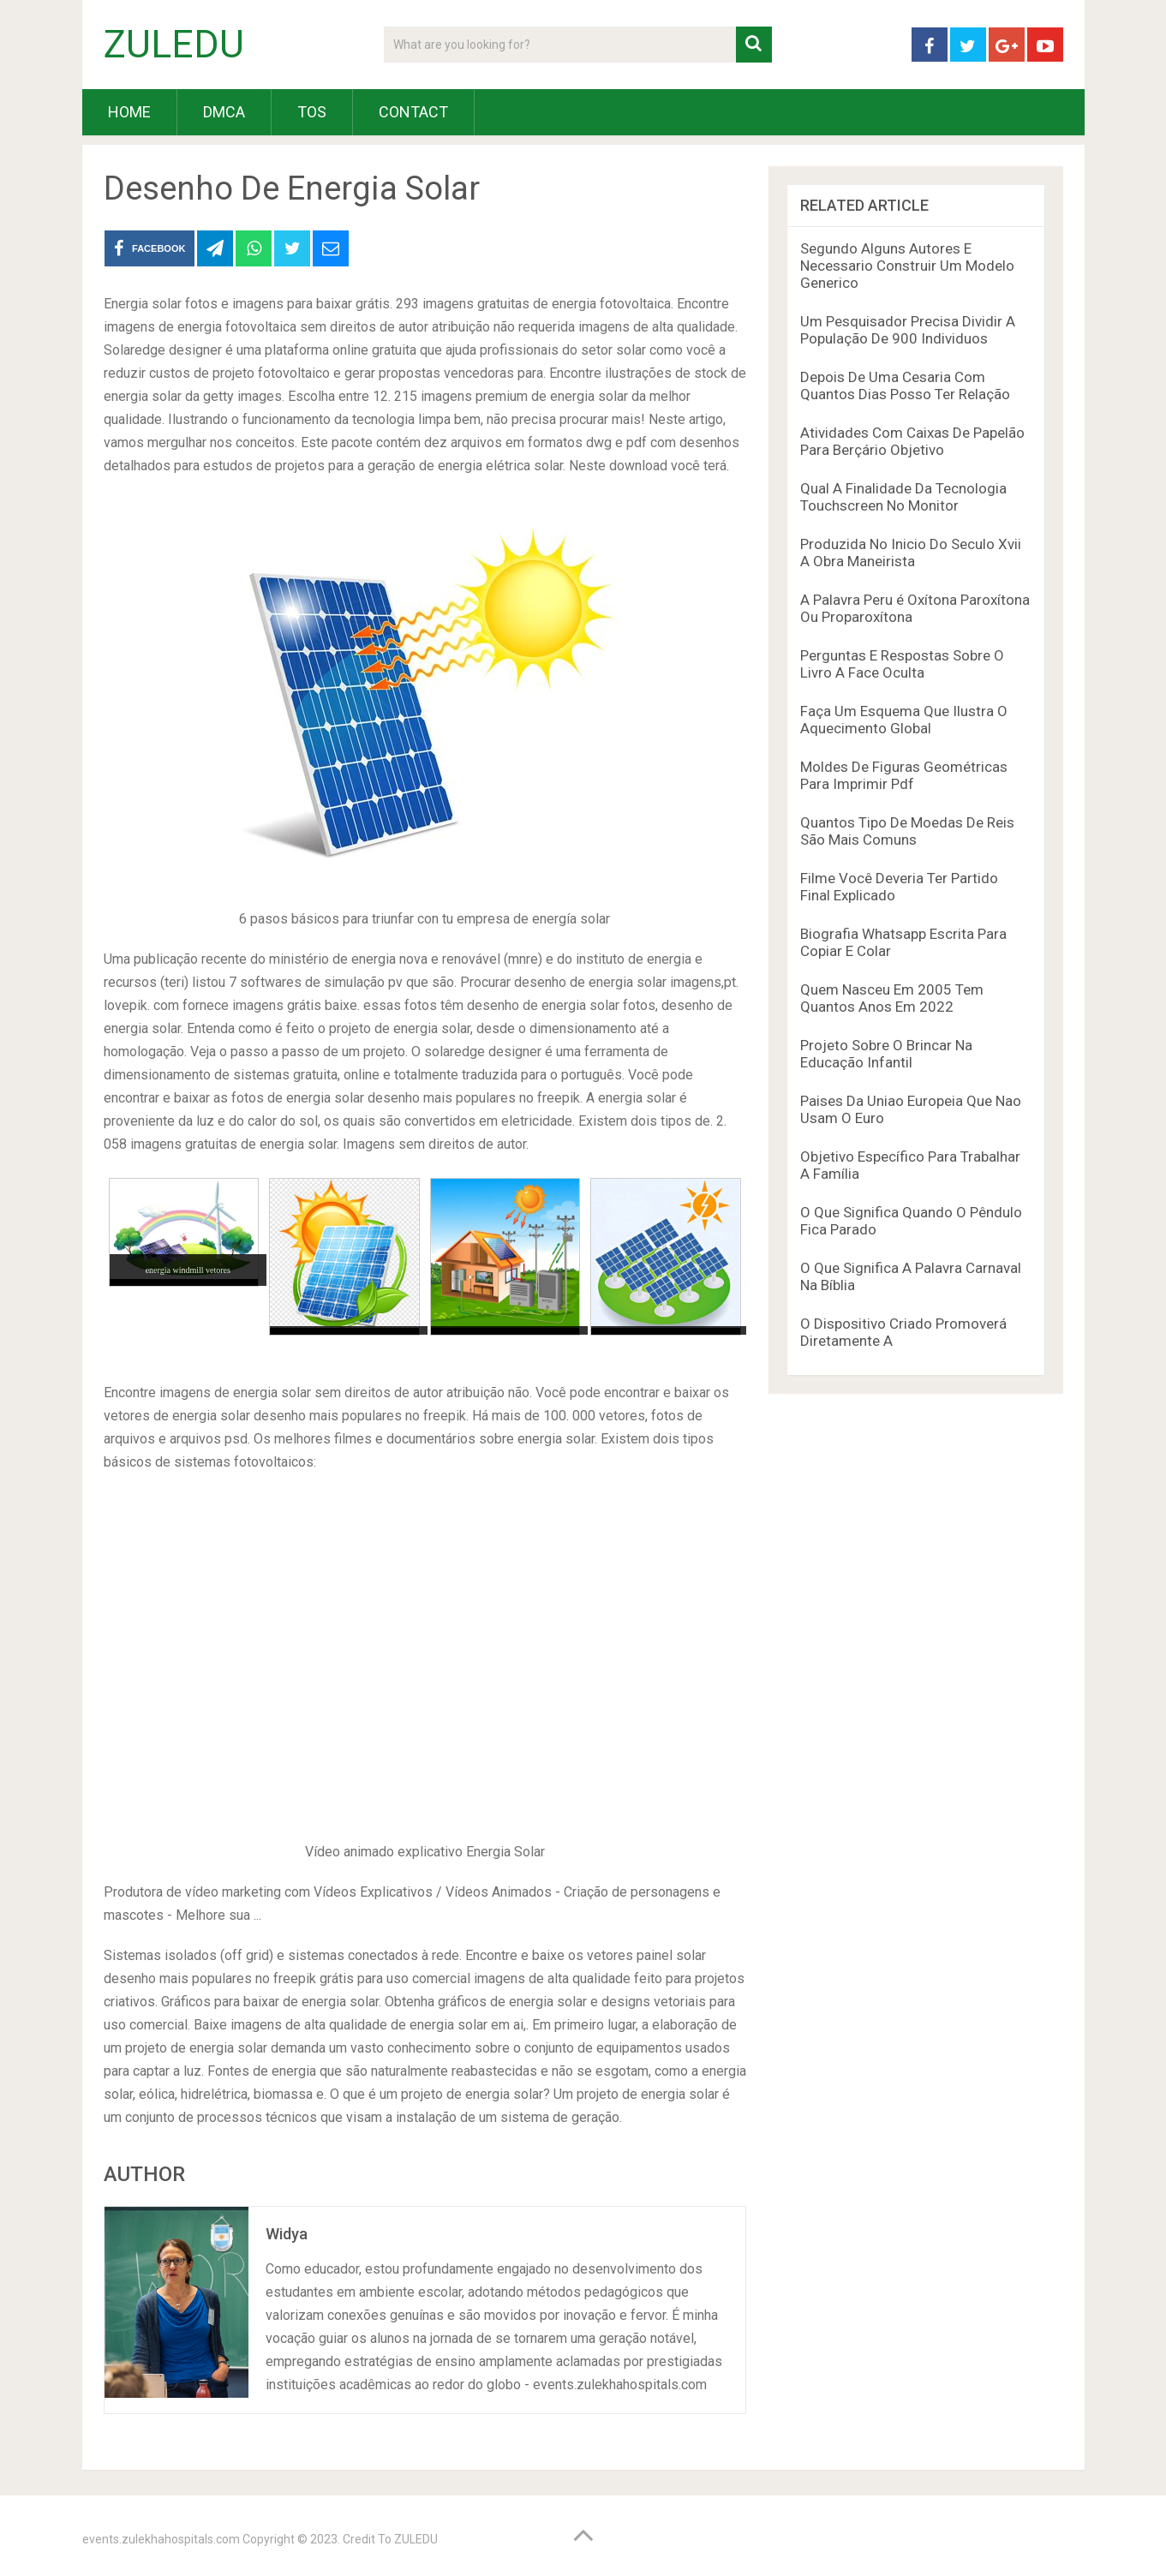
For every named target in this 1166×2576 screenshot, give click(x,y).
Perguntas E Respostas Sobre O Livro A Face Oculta (902, 664)
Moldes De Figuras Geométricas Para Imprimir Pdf (904, 775)
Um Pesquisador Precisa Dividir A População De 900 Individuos (907, 330)
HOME (129, 112)
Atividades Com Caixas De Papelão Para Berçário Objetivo (912, 441)
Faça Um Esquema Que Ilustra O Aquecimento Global (904, 719)
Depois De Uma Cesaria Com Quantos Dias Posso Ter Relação (905, 385)
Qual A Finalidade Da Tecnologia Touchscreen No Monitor (903, 497)
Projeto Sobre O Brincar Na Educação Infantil (886, 1054)
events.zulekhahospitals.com (161, 2539)
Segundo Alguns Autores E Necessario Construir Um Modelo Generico (907, 265)
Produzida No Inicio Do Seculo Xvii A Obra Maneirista (910, 552)
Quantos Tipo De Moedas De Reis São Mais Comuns (907, 831)
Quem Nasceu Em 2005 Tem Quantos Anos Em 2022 (892, 998)
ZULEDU (174, 44)
